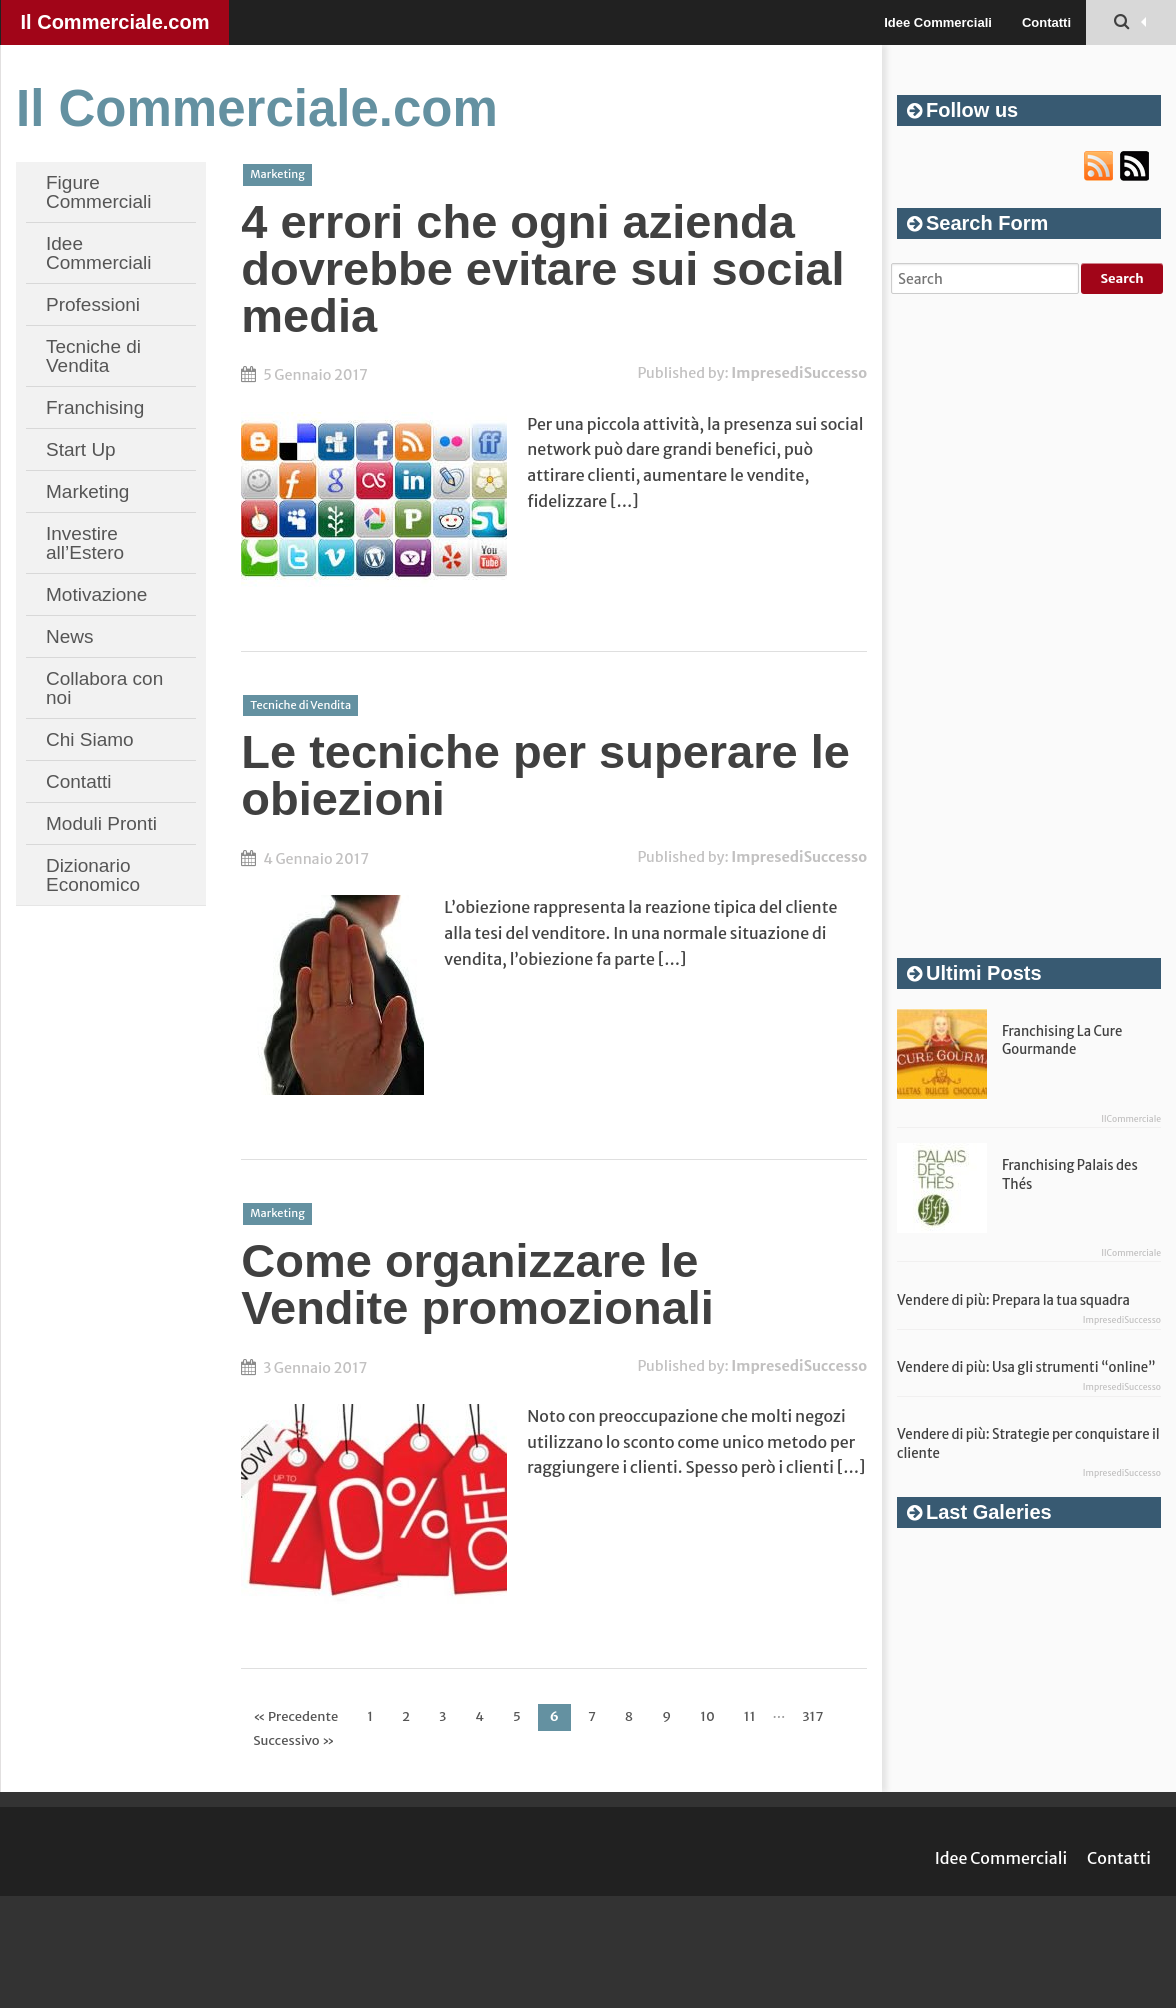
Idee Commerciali (938, 22)
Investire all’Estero (85, 543)
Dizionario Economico (93, 875)
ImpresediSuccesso (799, 373)
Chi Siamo (90, 739)
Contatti (1046, 22)
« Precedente (295, 1716)
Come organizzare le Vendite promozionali (477, 1284)
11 (750, 1716)
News (70, 636)
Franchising (95, 407)
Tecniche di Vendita (93, 356)
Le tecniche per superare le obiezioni (545, 775)
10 (707, 1716)
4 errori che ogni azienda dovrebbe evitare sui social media (542, 268)
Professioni (93, 304)
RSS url (1099, 166)
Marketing (87, 491)
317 (812, 1716)
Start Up (81, 449)
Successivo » (293, 1740)
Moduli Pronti (101, 823)
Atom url (1135, 166)
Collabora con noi (104, 688)
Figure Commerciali (99, 192)
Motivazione (96, 594)
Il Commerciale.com (115, 22)
